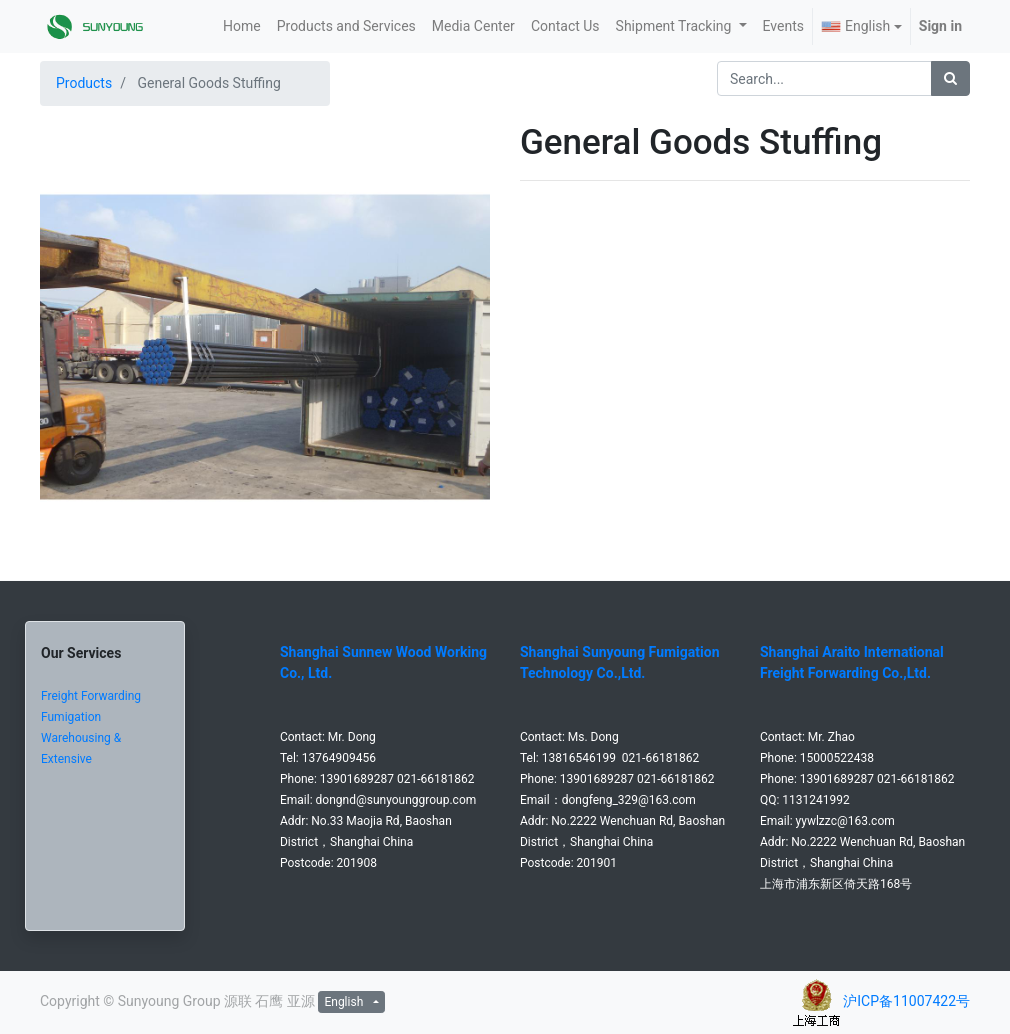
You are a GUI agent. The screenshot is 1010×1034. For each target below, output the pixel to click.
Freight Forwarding (91, 696)
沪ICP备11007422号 (906, 1001)
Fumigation (71, 717)
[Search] (950, 78)
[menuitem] (242, 26)
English (855, 26)
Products (84, 83)
